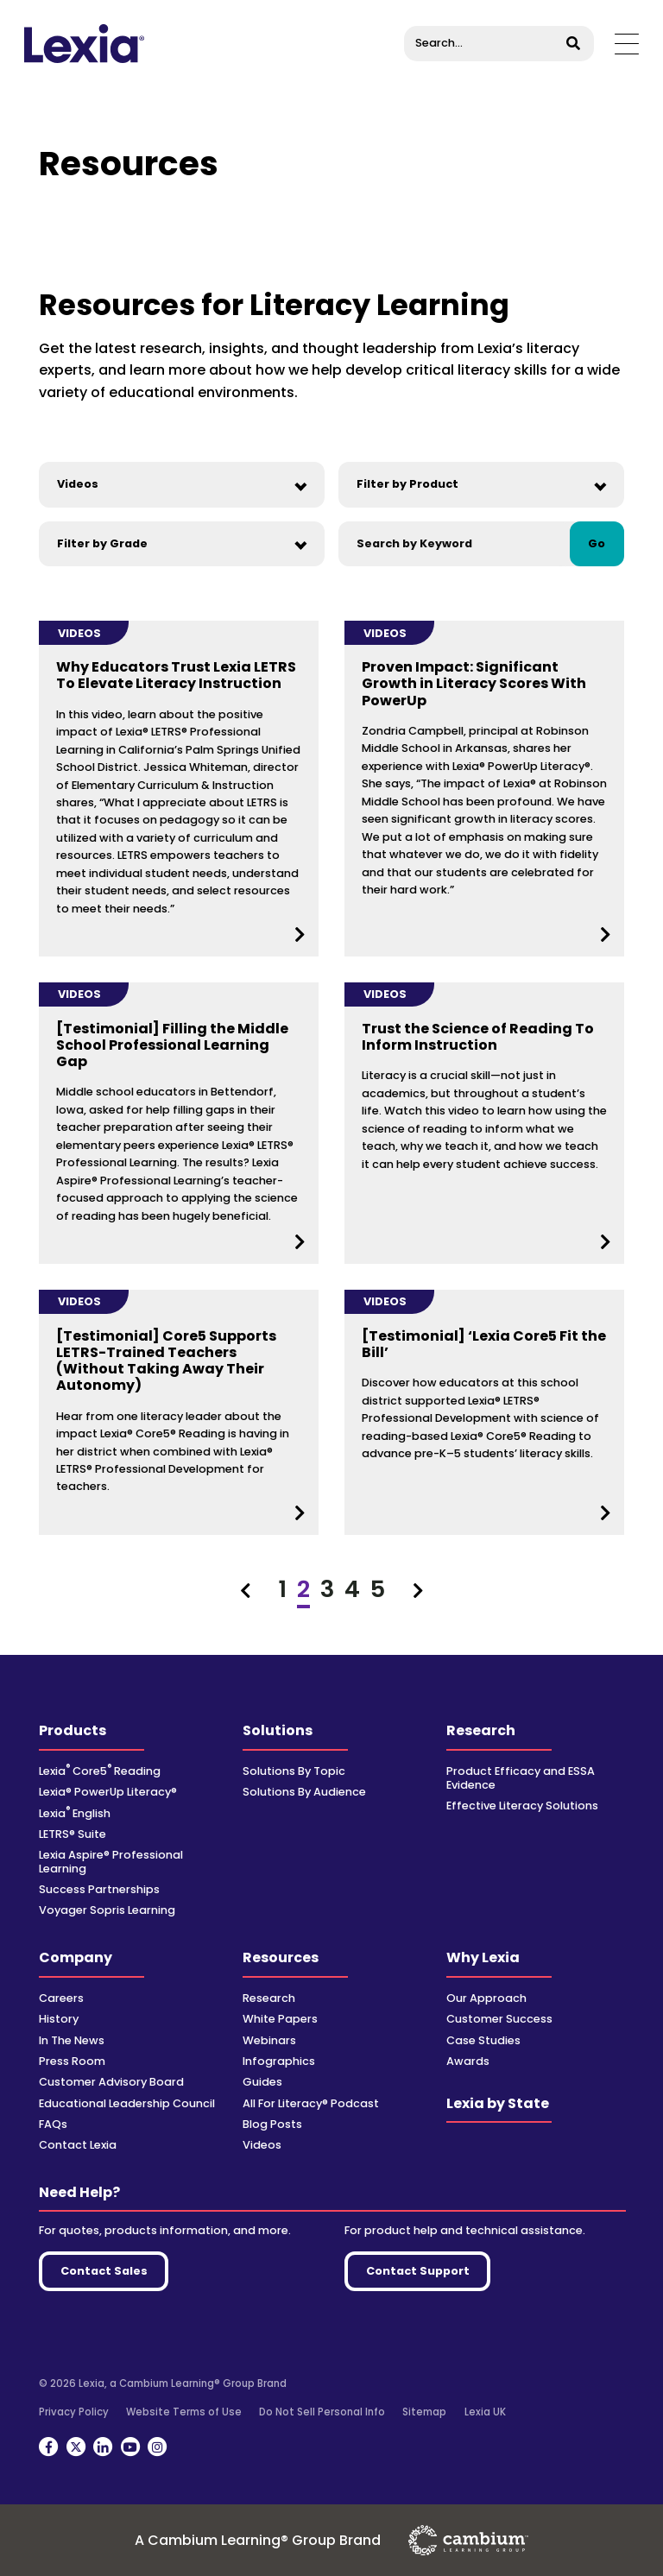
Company (75, 1957)
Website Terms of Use (184, 2412)
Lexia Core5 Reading (100, 1771)
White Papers (280, 2018)
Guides (262, 2081)
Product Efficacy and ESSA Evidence (520, 1777)
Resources (281, 1957)
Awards (467, 2061)
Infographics (279, 2061)
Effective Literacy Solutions (522, 1805)
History (59, 2018)
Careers (61, 1998)
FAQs (53, 2124)
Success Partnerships (99, 1889)
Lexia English (74, 1813)
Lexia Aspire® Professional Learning (111, 1861)
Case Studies (483, 2040)
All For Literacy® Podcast (311, 2103)
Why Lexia (483, 1957)
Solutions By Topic (294, 1771)
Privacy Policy (74, 2412)
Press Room (72, 2061)
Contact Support (417, 2270)
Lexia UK (485, 2412)
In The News (71, 2040)
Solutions (278, 1730)
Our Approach (486, 1998)
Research (480, 1730)
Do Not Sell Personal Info (322, 2412)
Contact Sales (104, 2270)
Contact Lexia (78, 2144)
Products (72, 1730)
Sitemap (424, 2412)
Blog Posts (272, 2124)
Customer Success (499, 2018)
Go (596, 543)
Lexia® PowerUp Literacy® (108, 1791)
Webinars (269, 2040)
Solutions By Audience (304, 1791)
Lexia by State (497, 2103)
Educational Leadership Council (127, 2103)
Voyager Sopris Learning (107, 1910)
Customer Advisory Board (111, 2081)
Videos (262, 2144)
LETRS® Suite (72, 1834)
